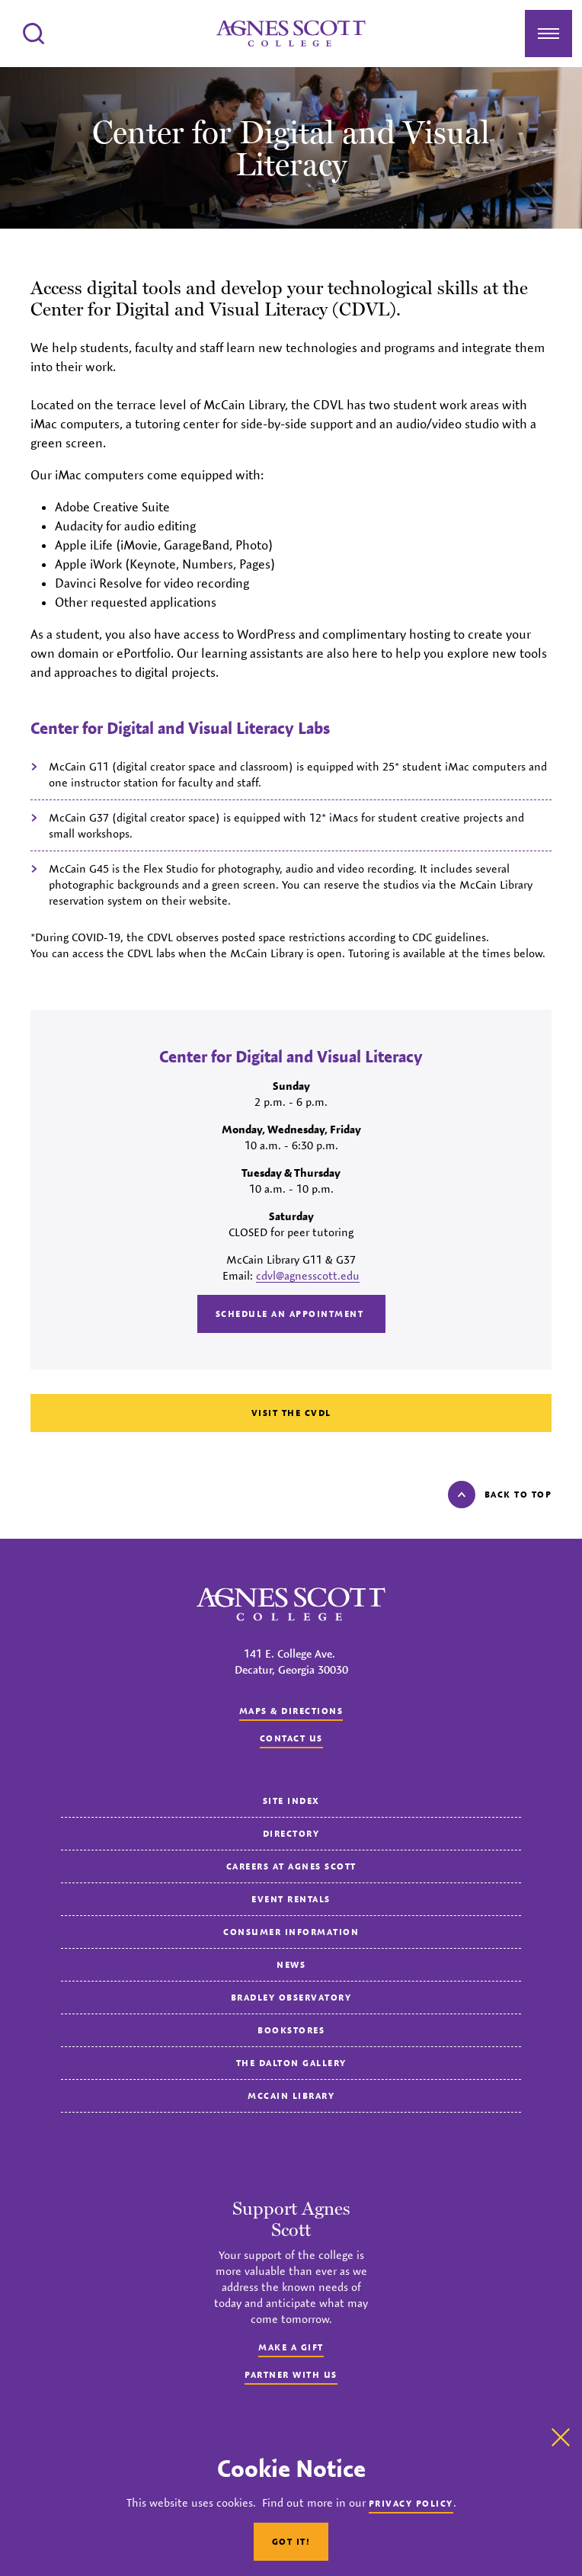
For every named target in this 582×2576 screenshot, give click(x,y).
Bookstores (291, 2030)
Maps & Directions (291, 1710)
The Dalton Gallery (291, 2062)
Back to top (500, 1494)
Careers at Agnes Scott (291, 1866)
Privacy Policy (411, 2503)
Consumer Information (291, 1931)
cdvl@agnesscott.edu (308, 1275)
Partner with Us (291, 2374)
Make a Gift (291, 2347)
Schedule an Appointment (291, 1313)
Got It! (291, 2541)
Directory (291, 1833)
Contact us (291, 1738)
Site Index (291, 1800)
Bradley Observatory (291, 1997)
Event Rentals (291, 1899)
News (291, 1964)
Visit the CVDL (291, 1412)
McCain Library (291, 2095)
